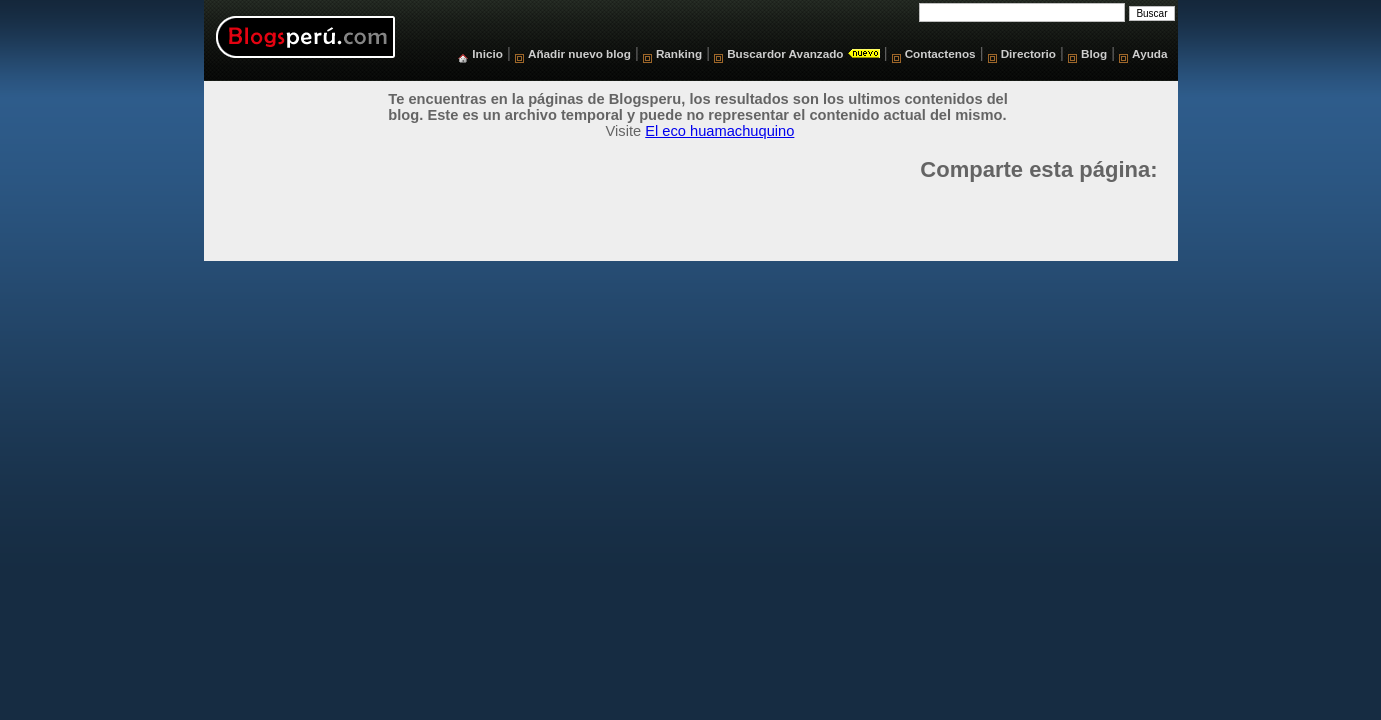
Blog (1094, 53)
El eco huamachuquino (719, 131)
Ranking (679, 53)
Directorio (1028, 53)
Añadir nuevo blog (579, 53)
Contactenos (940, 53)
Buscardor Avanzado (785, 53)
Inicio (487, 53)
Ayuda (1149, 53)
